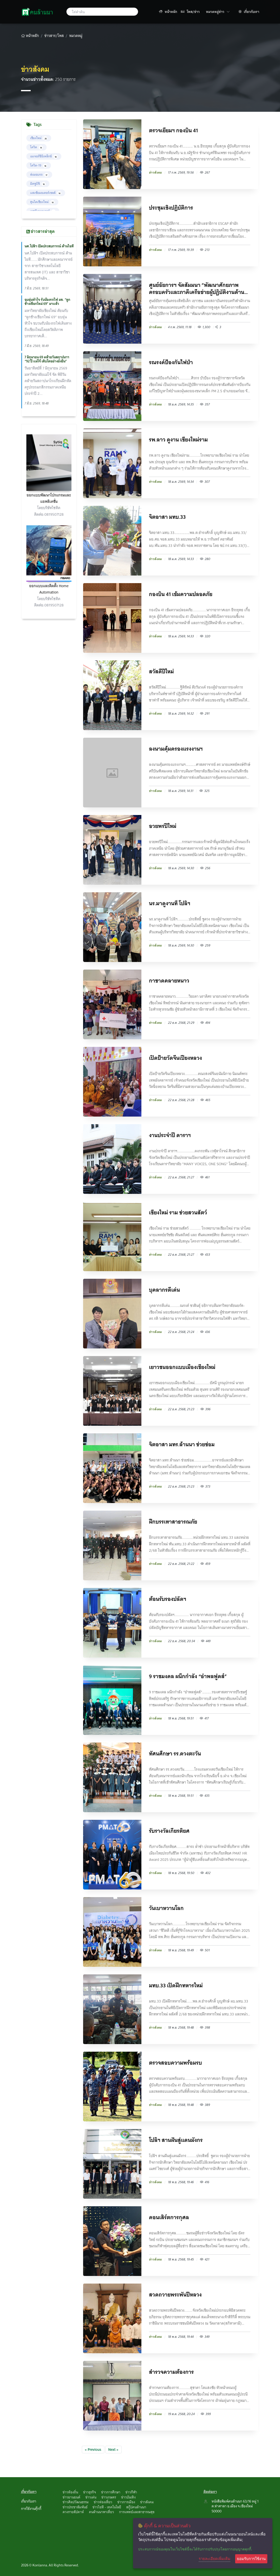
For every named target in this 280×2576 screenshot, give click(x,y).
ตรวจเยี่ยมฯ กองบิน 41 (173, 131)
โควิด (36, 147)
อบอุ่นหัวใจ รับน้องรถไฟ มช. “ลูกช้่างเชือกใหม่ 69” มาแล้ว (47, 301)
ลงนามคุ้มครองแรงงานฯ (176, 749)
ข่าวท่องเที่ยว (103, 2502)
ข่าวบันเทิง (128, 2497)
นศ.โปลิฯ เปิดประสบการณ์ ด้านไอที (49, 246)
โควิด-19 (38, 165)
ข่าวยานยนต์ (71, 2497)
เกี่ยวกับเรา (248, 12)
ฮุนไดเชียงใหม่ (42, 202)
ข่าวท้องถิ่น (70, 2492)
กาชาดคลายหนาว (169, 981)
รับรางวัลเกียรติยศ (169, 1831)
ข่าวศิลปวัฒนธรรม (76, 2502)
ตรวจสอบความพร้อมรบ (175, 2063)
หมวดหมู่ (75, 35)
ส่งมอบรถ (39, 174)
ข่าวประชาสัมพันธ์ (75, 2507)
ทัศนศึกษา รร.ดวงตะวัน (175, 1754)
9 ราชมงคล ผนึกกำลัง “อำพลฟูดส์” (188, 1677)
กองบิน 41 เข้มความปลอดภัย (180, 595)
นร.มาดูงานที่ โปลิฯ (169, 904)
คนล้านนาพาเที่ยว (101, 2512)
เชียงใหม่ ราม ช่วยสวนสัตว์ (178, 1213)
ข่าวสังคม (147, 2502)
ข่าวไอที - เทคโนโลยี (106, 2507)
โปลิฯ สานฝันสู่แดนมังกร (176, 2141)
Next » (113, 2449)
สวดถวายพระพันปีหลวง (175, 2295)
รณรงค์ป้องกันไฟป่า (171, 363)
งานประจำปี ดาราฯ (170, 1136)
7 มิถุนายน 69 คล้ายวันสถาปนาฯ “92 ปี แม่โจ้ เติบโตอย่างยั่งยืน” (47, 359)
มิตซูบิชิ (38, 184)
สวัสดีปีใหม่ (161, 672)
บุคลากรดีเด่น (164, 1290)
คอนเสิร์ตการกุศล (169, 2218)
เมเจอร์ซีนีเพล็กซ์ (44, 156)
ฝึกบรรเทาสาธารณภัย (173, 1522)
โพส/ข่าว (190, 12)
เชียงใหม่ (38, 138)
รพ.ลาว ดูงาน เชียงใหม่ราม (178, 440)
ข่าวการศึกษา (110, 2492)
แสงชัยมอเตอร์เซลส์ (45, 193)
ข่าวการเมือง (126, 2502)
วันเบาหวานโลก (166, 1909)
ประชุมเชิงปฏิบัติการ (171, 208)
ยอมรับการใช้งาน (251, 2558)
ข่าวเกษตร (108, 2497)
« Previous (93, 2449)
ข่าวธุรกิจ (89, 2492)
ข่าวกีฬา (131, 2492)
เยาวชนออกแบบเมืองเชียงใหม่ (182, 1368)
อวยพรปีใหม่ (162, 827)
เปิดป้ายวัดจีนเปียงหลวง (175, 1058)
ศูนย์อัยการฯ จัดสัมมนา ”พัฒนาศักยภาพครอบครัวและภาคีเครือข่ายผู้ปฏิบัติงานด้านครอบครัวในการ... (196, 289)
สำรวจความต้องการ (171, 2372)
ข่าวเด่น (90, 2497)
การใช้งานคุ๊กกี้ (31, 2509)
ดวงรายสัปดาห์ (73, 2512)
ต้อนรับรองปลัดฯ (167, 1600)
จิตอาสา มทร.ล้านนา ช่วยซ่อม (182, 1445)
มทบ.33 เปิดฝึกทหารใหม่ (176, 1986)
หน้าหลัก (168, 12)
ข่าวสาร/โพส (54, 35)
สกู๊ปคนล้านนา (136, 2507)
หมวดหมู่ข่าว (218, 11)
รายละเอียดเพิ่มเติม (214, 2558)
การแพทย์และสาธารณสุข (137, 2512)
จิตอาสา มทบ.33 (167, 517)
